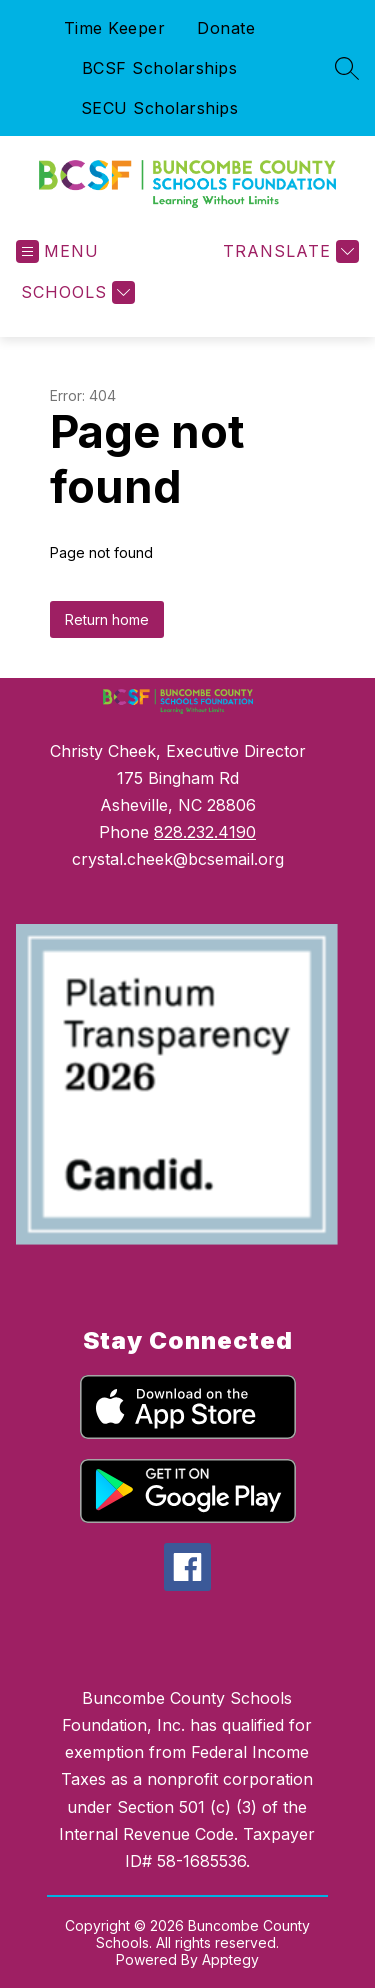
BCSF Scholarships (160, 68)
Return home (107, 619)
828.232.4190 (205, 832)
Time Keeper (115, 28)
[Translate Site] (288, 251)
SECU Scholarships (160, 108)
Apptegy (230, 1959)
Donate (226, 28)
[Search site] (347, 68)
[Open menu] (57, 251)
